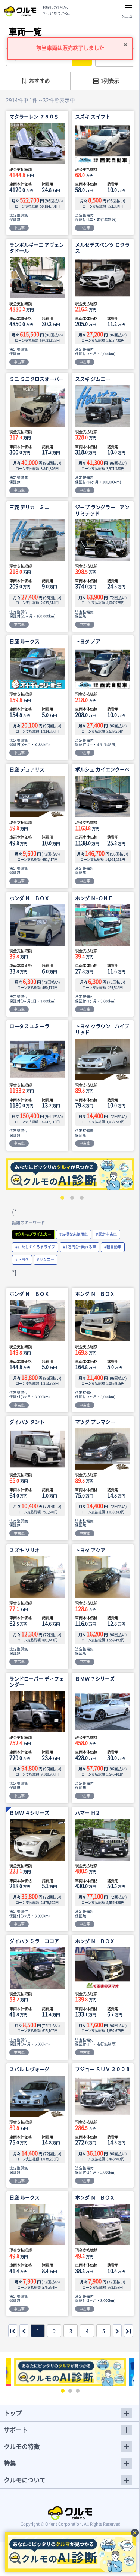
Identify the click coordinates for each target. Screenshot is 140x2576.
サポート (16, 2429)
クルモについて (25, 2479)
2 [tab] (70, 1196)
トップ (13, 2412)
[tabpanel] (70, 1174)
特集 (10, 2463)
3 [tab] (80, 1196)
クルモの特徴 (22, 2446)
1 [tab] (60, 1196)
